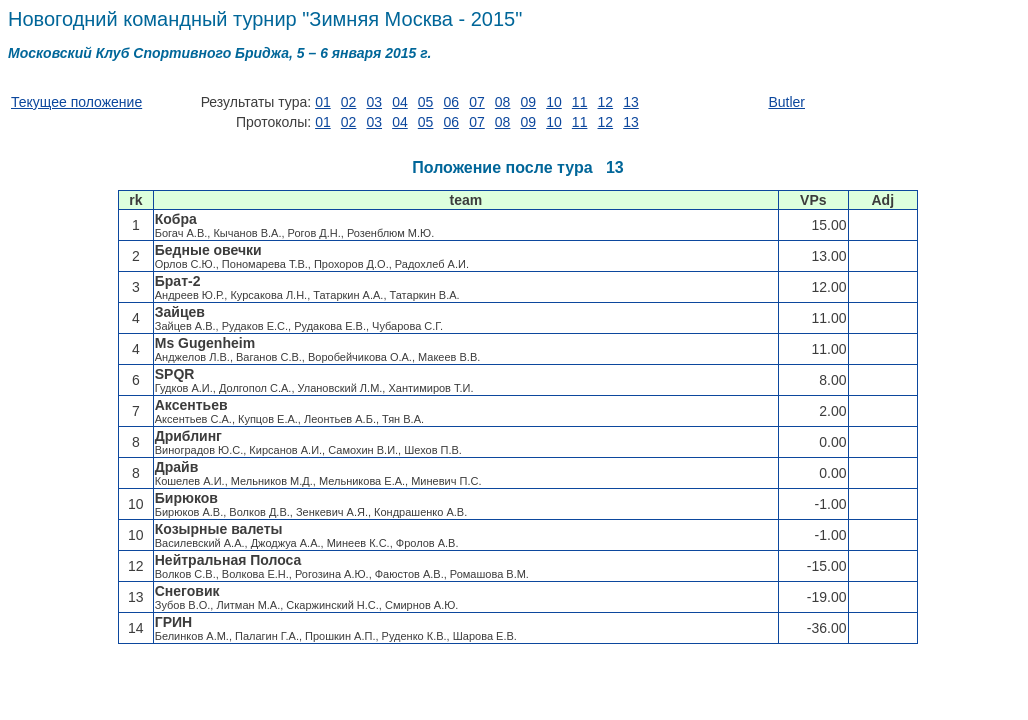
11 (580, 102)
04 (400, 102)
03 (374, 102)
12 (606, 102)
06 (451, 102)
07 (477, 102)
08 (503, 102)
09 (529, 102)
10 (554, 102)
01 (323, 102)
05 (426, 102)
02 (349, 102)
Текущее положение (76, 102)
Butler (786, 102)
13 (631, 102)
